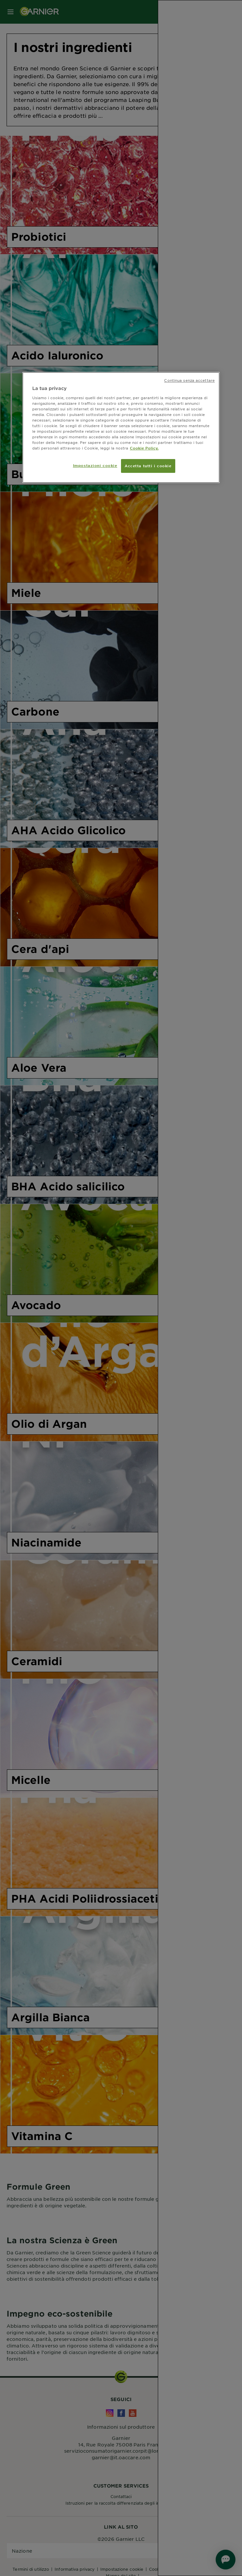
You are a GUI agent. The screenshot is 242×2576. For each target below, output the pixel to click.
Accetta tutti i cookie (148, 465)
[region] (121, 427)
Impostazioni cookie (95, 465)
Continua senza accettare (189, 380)
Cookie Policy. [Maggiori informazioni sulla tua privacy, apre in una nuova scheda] (144, 448)
